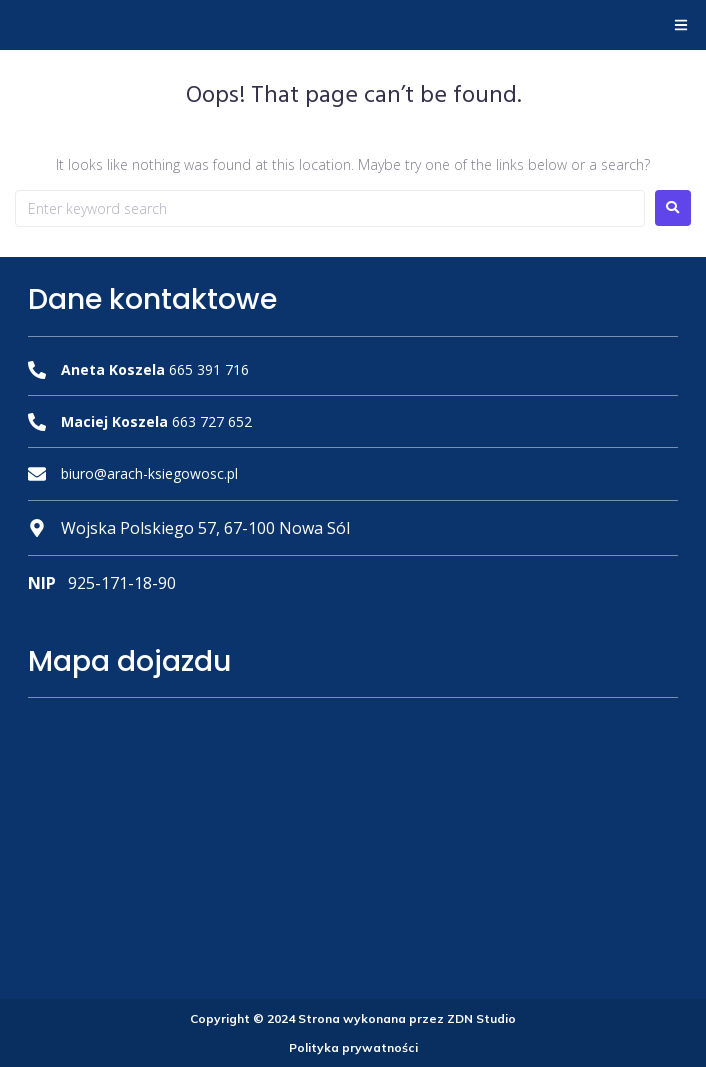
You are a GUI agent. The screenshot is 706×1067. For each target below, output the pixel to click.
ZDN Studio (481, 1018)
